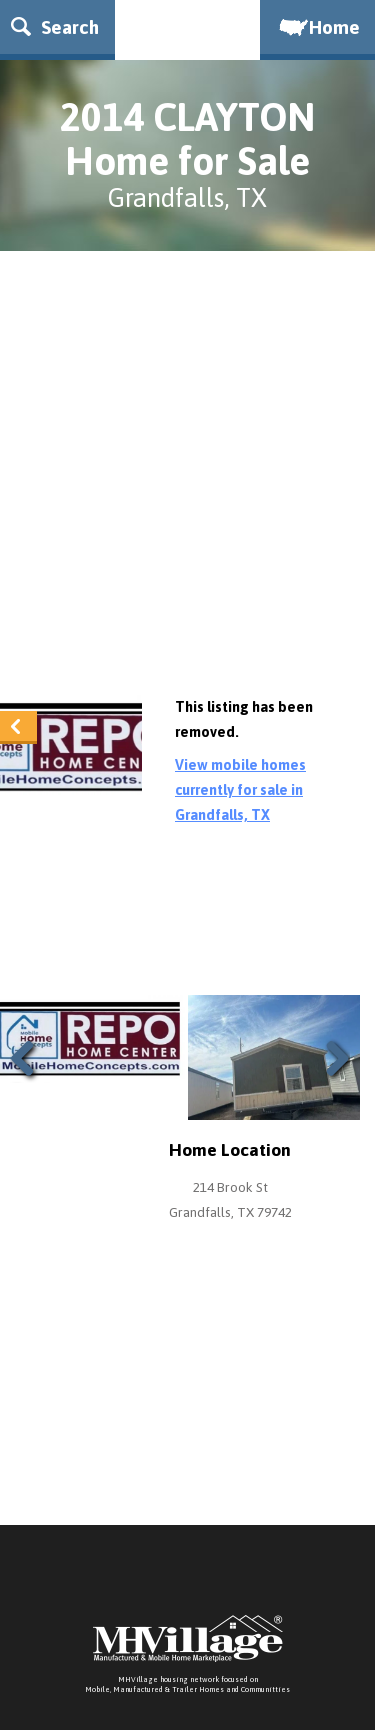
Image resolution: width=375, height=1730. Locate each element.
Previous (30, 1082)
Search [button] (55, 27)
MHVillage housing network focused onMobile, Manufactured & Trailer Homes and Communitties (187, 1684)
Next (333, 1082)
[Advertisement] (187, 478)
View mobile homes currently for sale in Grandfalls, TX (240, 790)
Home (318, 27)
